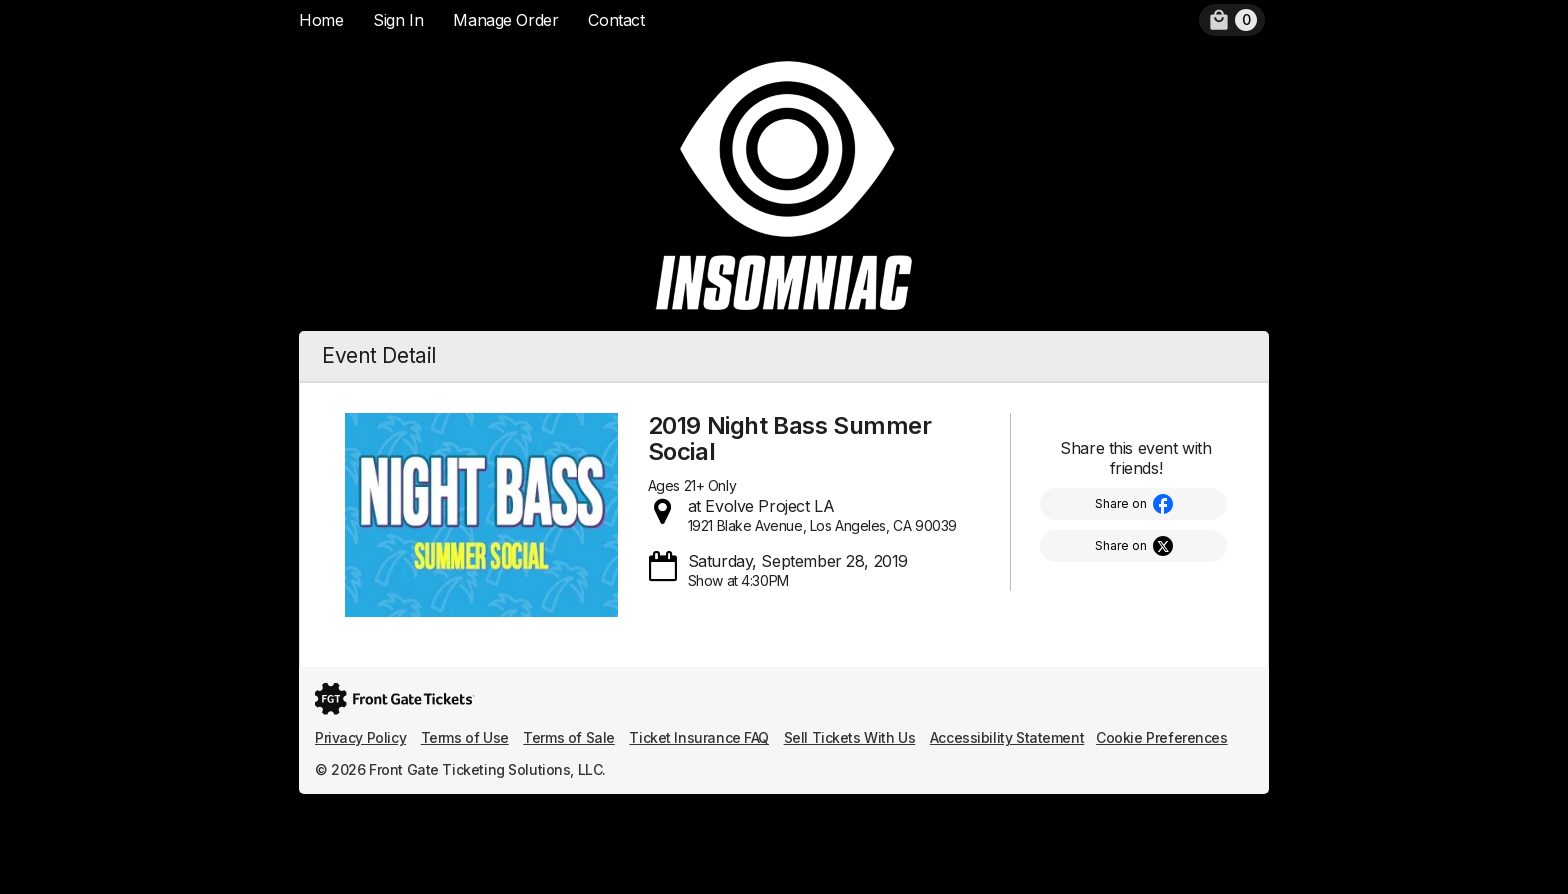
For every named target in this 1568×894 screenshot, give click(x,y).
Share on (1121, 503)
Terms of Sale (569, 737)
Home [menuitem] (321, 20)
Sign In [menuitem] (398, 20)
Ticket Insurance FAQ (699, 737)
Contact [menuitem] (616, 20)
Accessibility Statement (1007, 737)
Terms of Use (465, 737)
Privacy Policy (360, 737)
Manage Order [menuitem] (505, 20)
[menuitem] (1232, 20)
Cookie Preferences (1161, 737)
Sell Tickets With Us (850, 737)
